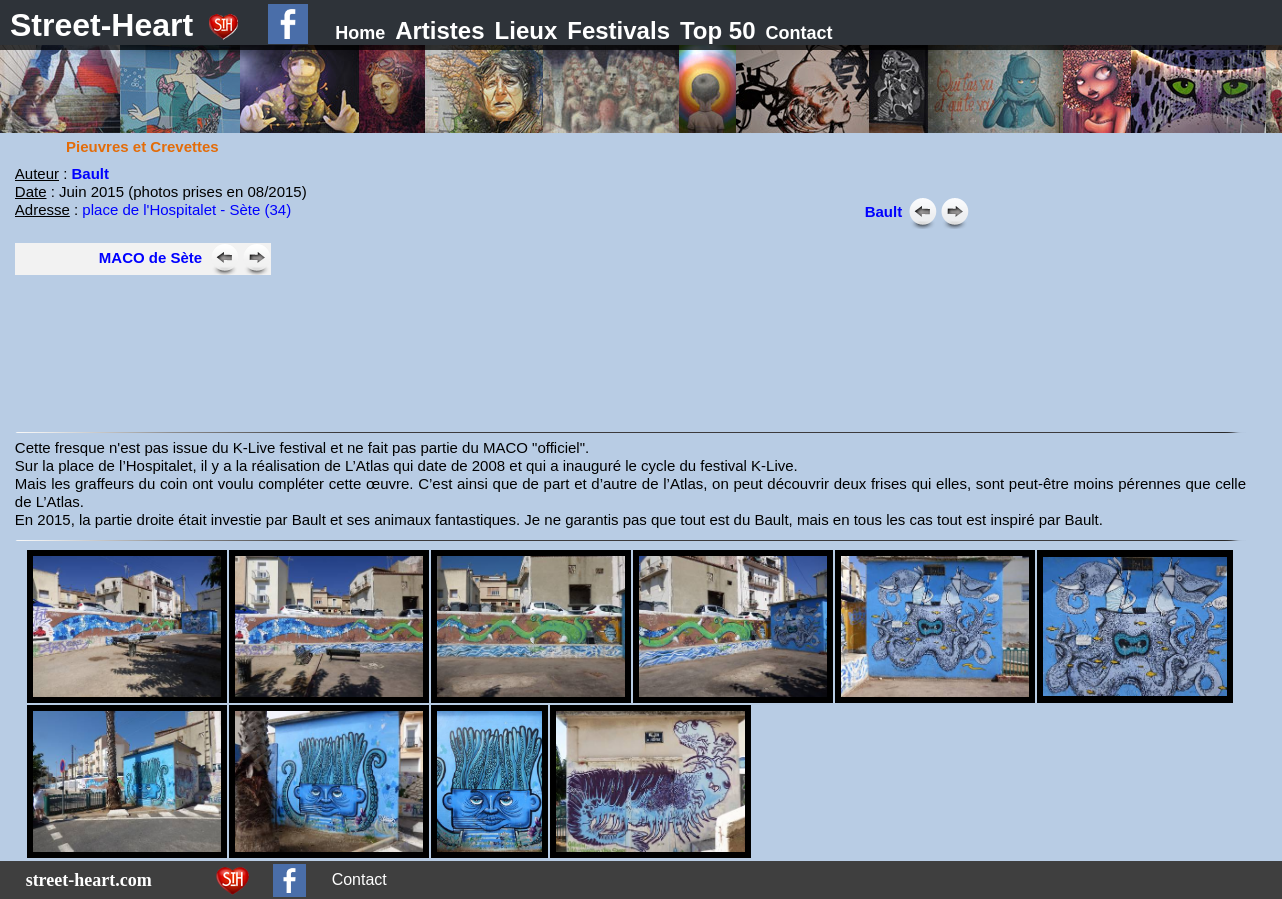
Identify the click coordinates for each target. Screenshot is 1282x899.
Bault (91, 173)
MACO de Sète (150, 257)
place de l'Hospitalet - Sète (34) (186, 209)
